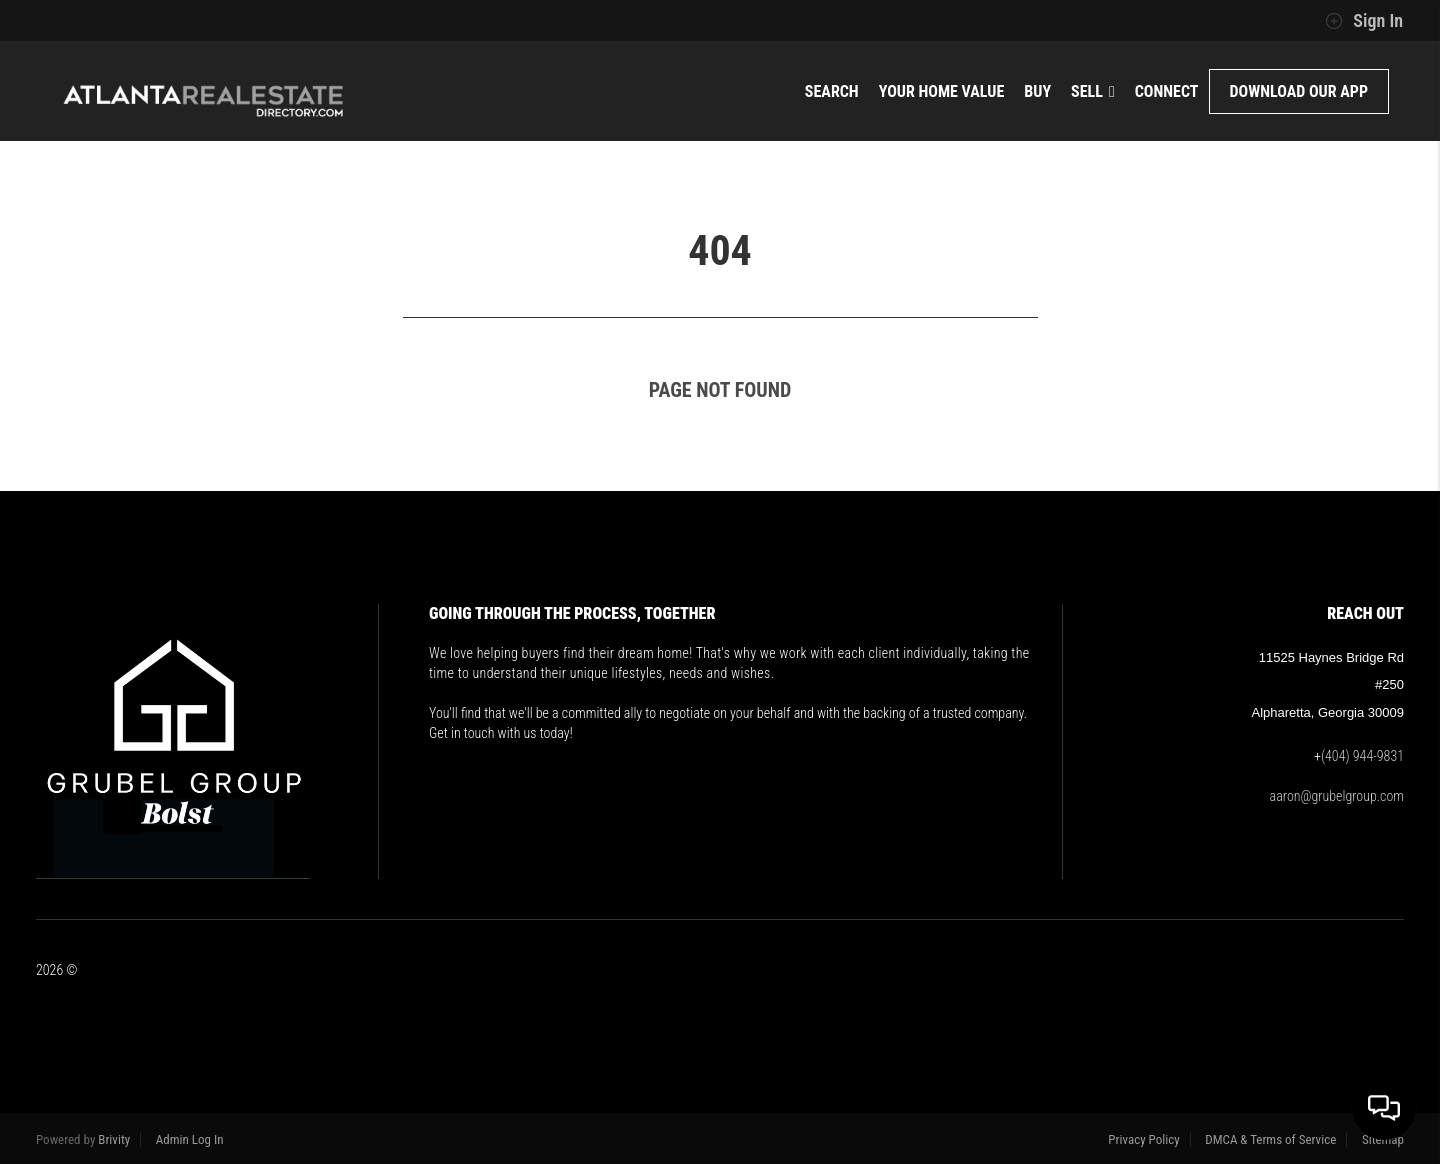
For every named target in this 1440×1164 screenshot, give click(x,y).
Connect (1167, 91)
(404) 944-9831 (1362, 756)
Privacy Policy (1143, 1139)
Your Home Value (942, 91)
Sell (1093, 91)
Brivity (114, 1139)
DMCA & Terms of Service (1270, 1139)
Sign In (1364, 21)
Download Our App (1299, 91)
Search (832, 91)
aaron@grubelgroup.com (1337, 796)
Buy (1037, 91)
